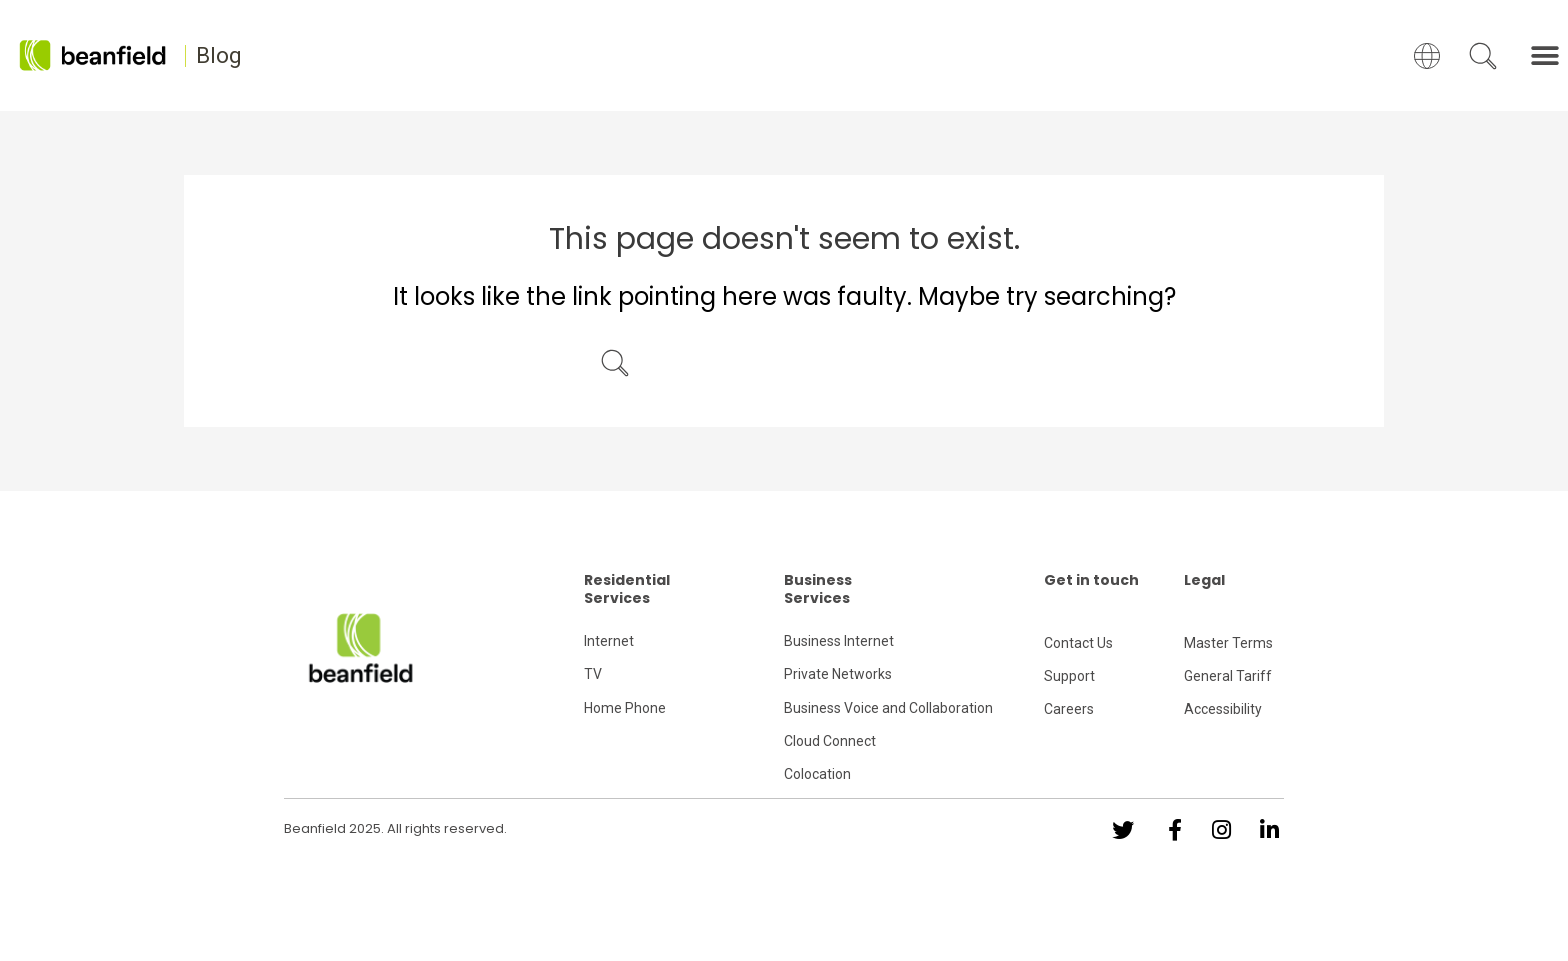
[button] (1545, 55)
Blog (219, 55)
